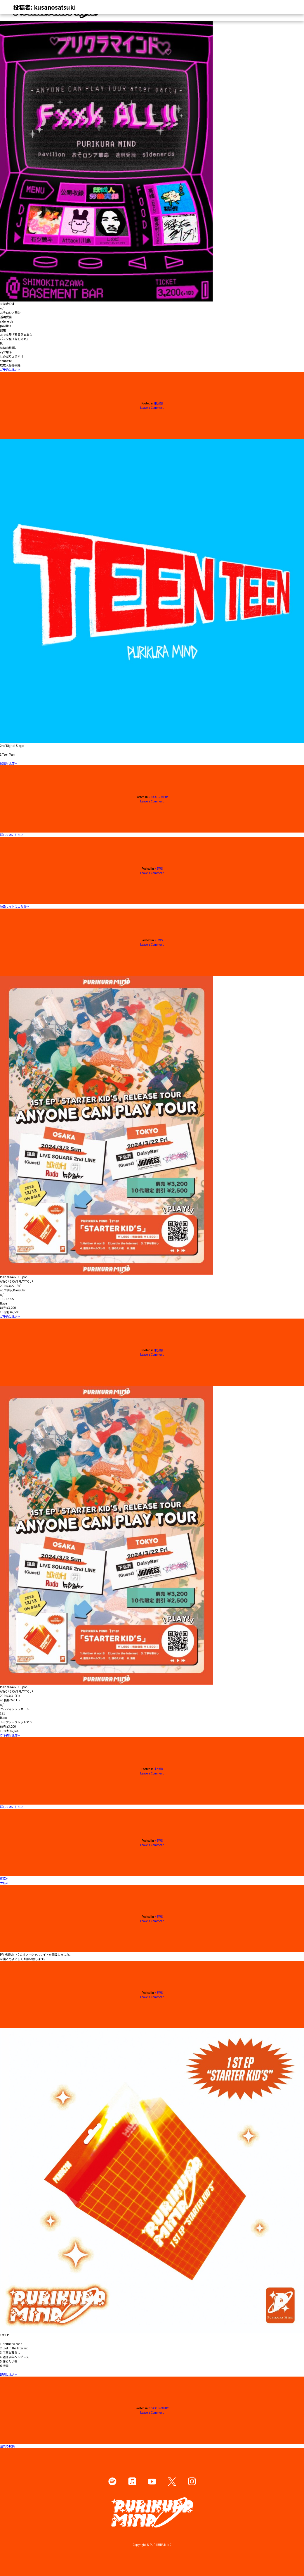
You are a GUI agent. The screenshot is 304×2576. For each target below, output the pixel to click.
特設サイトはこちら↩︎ (14, 906)
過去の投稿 (7, 2446)
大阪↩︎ (4, 1883)
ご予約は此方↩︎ (10, 369)
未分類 (158, 403)
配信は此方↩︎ (8, 763)
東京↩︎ (4, 1878)
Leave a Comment (152, 407)
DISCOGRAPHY (158, 797)
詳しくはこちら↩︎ (11, 835)
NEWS (158, 868)
